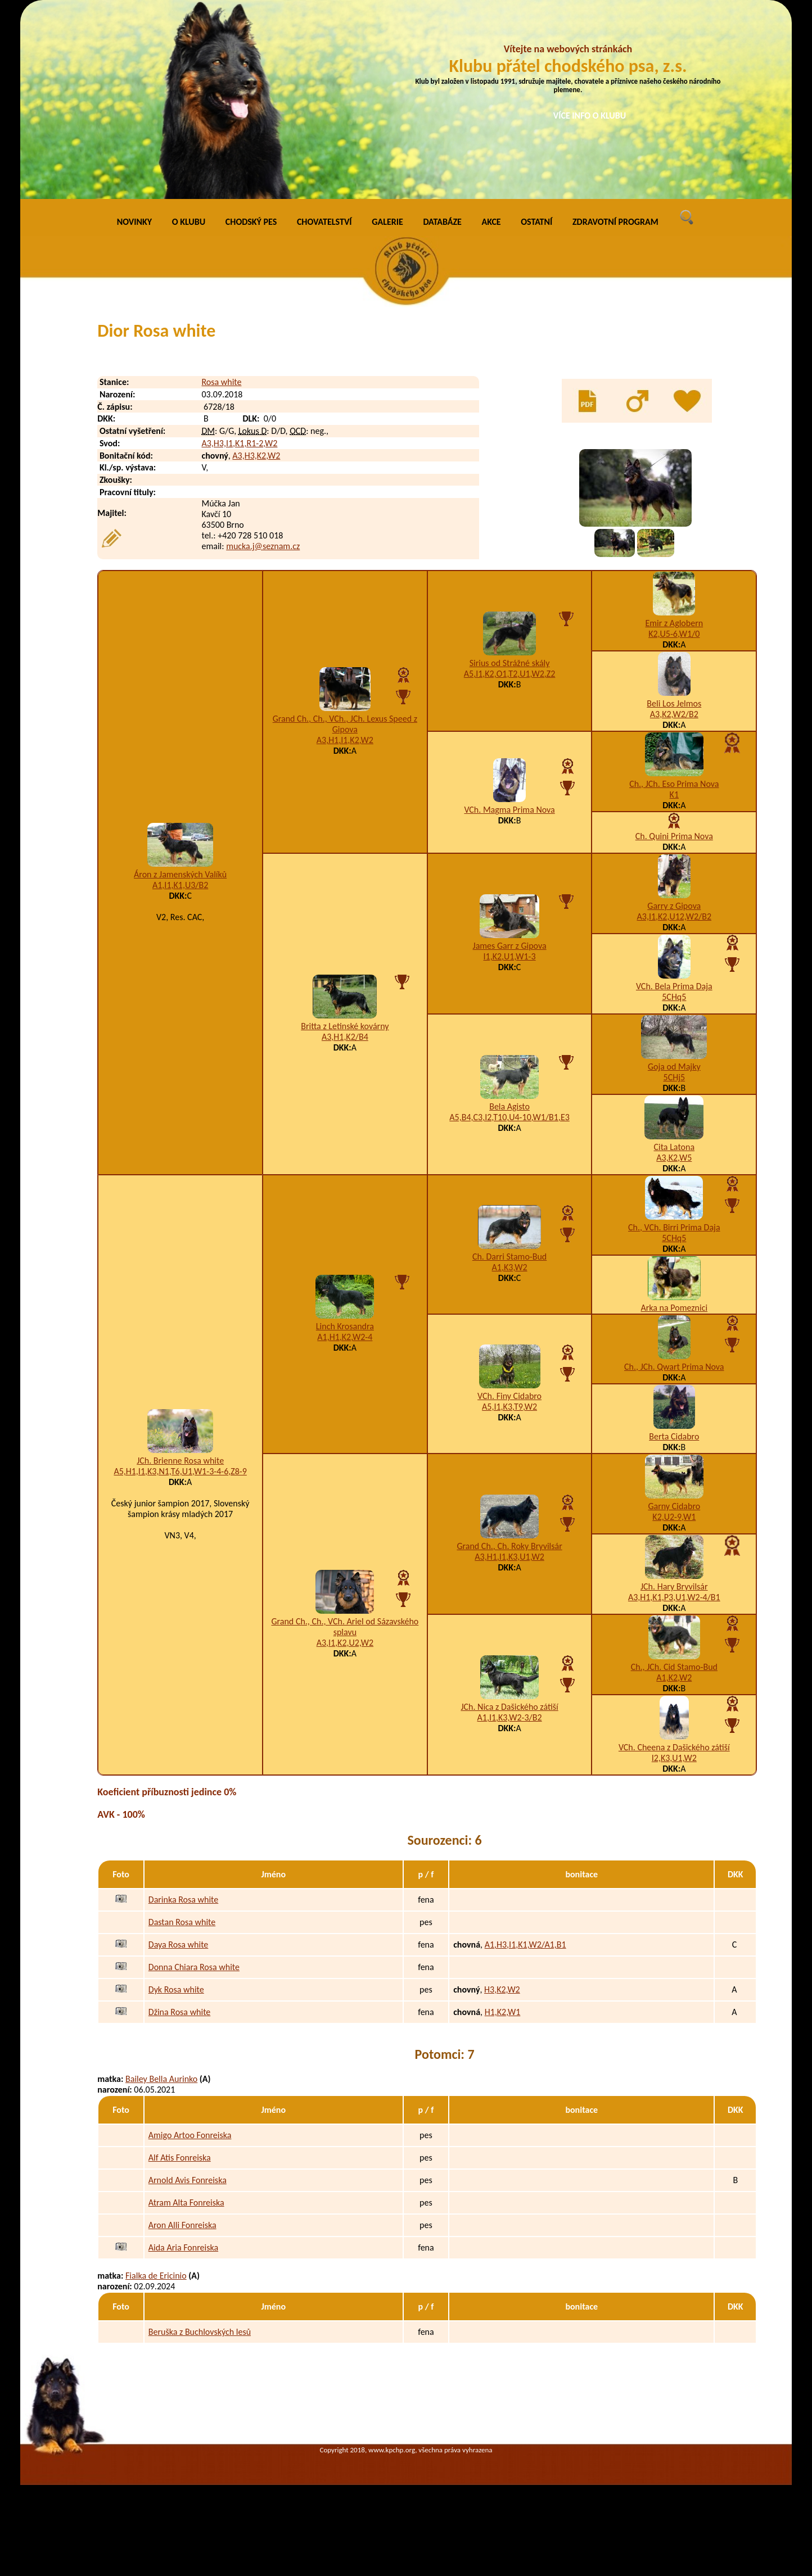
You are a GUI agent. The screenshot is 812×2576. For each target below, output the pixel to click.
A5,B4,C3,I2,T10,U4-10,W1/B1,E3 (509, 1117)
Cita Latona (673, 1147)
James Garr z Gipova (510, 945)
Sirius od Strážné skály (510, 663)
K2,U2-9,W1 (674, 1516)
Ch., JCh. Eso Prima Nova (674, 783)
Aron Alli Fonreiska (182, 2225)
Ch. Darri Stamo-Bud (509, 1256)
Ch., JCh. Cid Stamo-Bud (674, 1667)
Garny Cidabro (674, 1506)
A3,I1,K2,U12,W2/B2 (674, 916)
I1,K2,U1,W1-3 (510, 956)
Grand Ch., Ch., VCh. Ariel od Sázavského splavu (344, 1626)
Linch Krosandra (345, 1326)
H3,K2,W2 (502, 1989)
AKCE (491, 221)
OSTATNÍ (536, 221)
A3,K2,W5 (674, 1157)
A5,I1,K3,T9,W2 (509, 1406)
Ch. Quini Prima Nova (674, 836)
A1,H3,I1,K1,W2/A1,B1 (525, 1944)
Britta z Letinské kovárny (345, 1026)
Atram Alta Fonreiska (186, 2202)
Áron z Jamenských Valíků (180, 874)
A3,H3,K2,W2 (256, 455)
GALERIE (387, 221)
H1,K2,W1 (503, 2012)
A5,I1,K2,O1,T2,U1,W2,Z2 (510, 673)
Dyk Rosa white (176, 1989)
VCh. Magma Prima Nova (509, 809)
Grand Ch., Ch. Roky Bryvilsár (509, 1546)
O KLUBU (188, 221)
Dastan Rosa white (181, 1922)
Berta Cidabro (674, 1436)
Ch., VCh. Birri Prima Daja (674, 1227)
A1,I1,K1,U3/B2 (180, 885)
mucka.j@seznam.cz (263, 546)
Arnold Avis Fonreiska (187, 2180)
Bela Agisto (509, 1106)
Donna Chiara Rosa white (194, 1967)
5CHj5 (674, 1077)
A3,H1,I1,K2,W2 (345, 740)
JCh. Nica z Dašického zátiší (509, 1706)
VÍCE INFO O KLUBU (589, 115)
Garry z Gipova (674, 905)
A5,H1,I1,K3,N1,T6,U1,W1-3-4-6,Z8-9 (180, 1471)
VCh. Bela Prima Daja (674, 986)
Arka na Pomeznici (673, 1307)
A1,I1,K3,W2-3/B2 (509, 1717)
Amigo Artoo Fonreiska (190, 2135)
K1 (674, 794)
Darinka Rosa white (183, 1899)
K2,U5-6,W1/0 (674, 633)
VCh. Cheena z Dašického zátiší (674, 1747)
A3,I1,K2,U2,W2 (345, 1642)
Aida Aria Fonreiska (183, 2247)
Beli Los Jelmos (674, 703)
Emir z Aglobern (674, 623)
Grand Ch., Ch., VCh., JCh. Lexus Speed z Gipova (345, 724)
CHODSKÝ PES (251, 221)
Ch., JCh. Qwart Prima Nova (674, 1366)
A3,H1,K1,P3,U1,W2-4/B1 (674, 1597)
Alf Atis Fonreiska (179, 2157)
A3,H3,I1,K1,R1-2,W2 (239, 443)
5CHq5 (674, 997)
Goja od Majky (674, 1066)
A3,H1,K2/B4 (345, 1036)
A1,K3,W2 (509, 1267)
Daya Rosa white (178, 1944)
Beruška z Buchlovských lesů (199, 2331)
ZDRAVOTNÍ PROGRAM (615, 221)
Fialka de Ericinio (156, 2275)
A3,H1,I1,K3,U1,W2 (509, 1556)
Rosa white (221, 382)
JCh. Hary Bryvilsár (674, 1586)
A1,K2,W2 (674, 1677)
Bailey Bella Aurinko (161, 2079)
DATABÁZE (442, 221)
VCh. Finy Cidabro (509, 1396)
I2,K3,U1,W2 (674, 1758)
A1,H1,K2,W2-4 (344, 1337)
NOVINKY (134, 221)
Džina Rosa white (179, 2012)
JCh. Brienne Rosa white (180, 1460)
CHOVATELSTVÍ (324, 221)
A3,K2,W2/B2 (674, 714)
